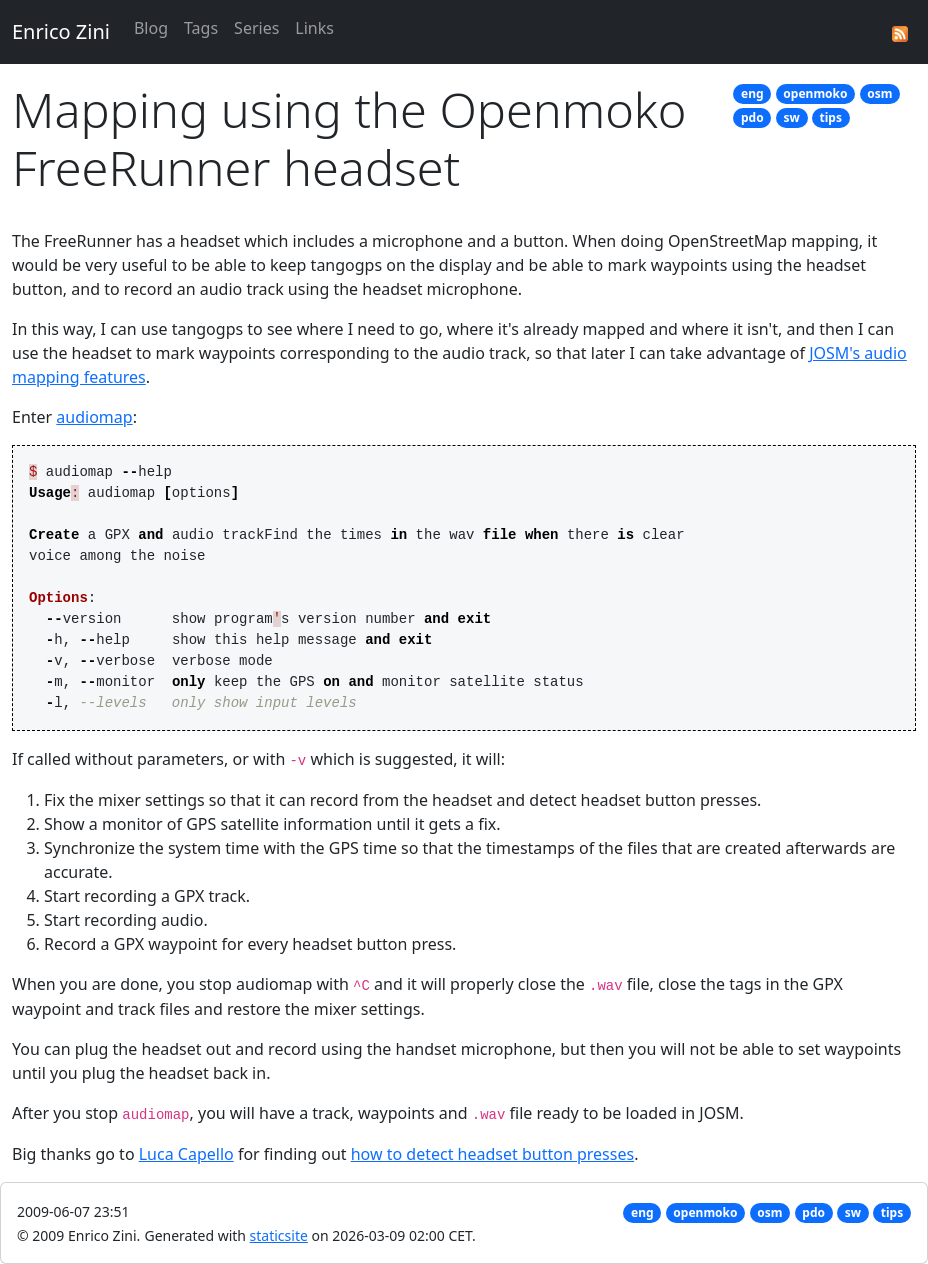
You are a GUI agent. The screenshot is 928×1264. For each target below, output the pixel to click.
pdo (752, 117)
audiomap (94, 417)
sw (791, 117)
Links (314, 28)
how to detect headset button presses (492, 1154)
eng (752, 93)
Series (256, 28)
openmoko (815, 93)
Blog (151, 28)
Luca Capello (186, 1154)
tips (831, 117)
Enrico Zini (61, 31)
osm (879, 93)
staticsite (279, 1235)
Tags (201, 28)
